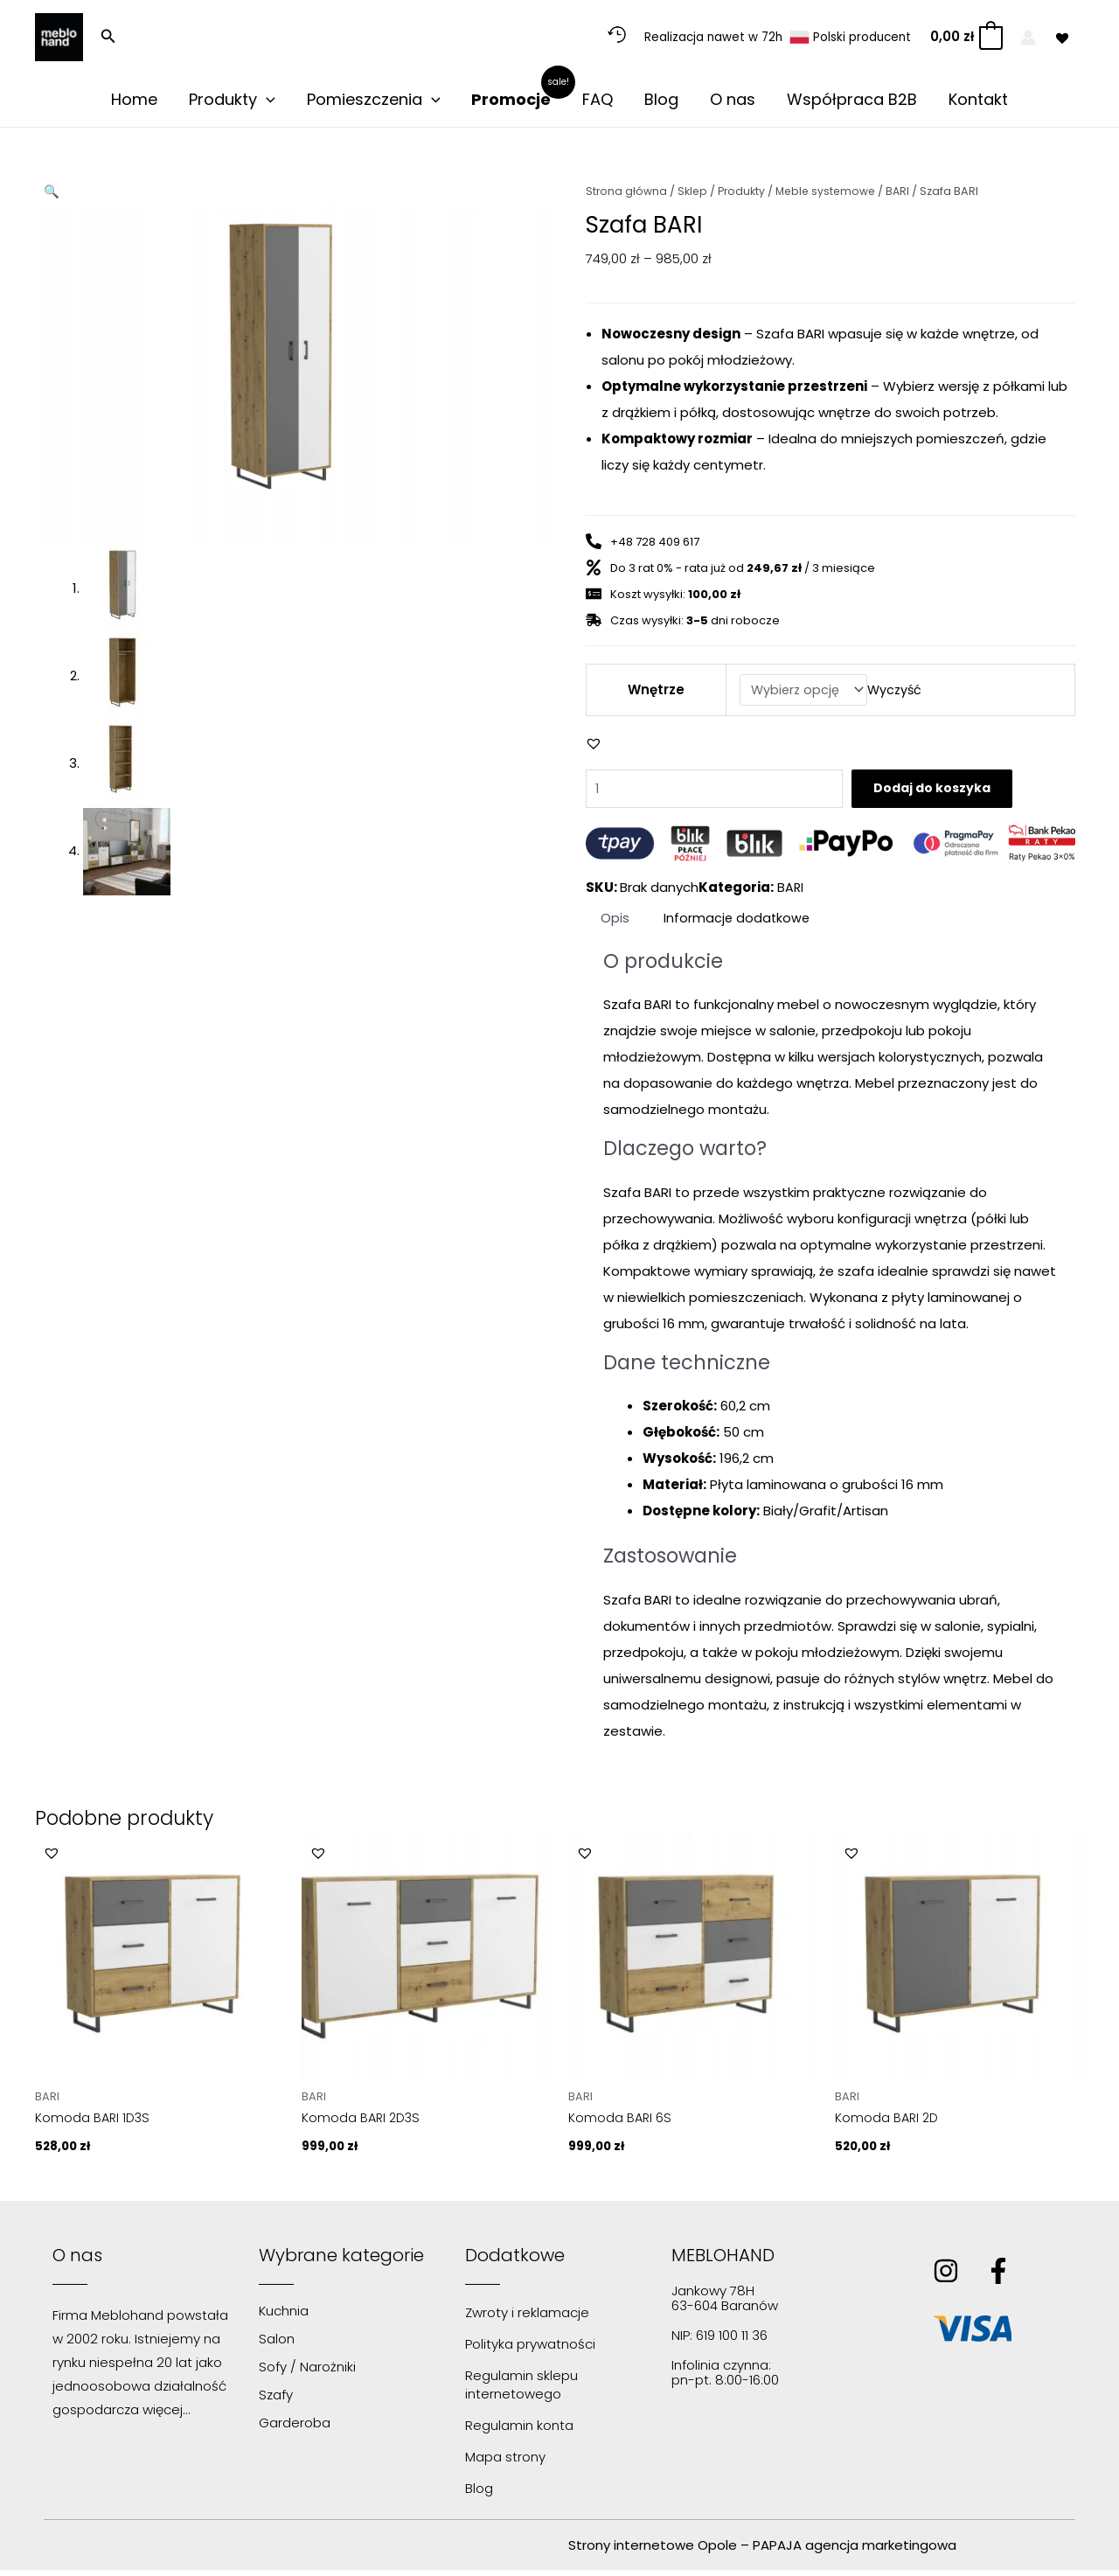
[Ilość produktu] (725, 792)
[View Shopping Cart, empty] (965, 37)
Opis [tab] (615, 922)
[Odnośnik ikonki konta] (1028, 37)
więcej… (166, 2415)
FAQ (597, 100)
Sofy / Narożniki (307, 2373)
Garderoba (294, 2428)
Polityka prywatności (530, 2350)
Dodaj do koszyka (960, 792)
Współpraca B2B (852, 100)
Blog (661, 100)
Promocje (511, 100)
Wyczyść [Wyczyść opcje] (896, 690)
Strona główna (627, 191)
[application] (266, 100)
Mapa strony (505, 2463)
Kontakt (978, 100)
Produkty (232, 100)
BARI (905, 191)
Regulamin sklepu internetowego (521, 2390)
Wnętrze (654, 690)
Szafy (276, 2401)
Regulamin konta (519, 2431)
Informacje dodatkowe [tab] (739, 922)
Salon (277, 2345)
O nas (732, 100)
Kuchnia (284, 2317)
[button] (108, 37)
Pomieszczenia (374, 100)
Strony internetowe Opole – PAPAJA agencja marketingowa (762, 2551)
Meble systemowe (831, 191)
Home (134, 100)
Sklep (693, 191)
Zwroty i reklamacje (527, 2318)
